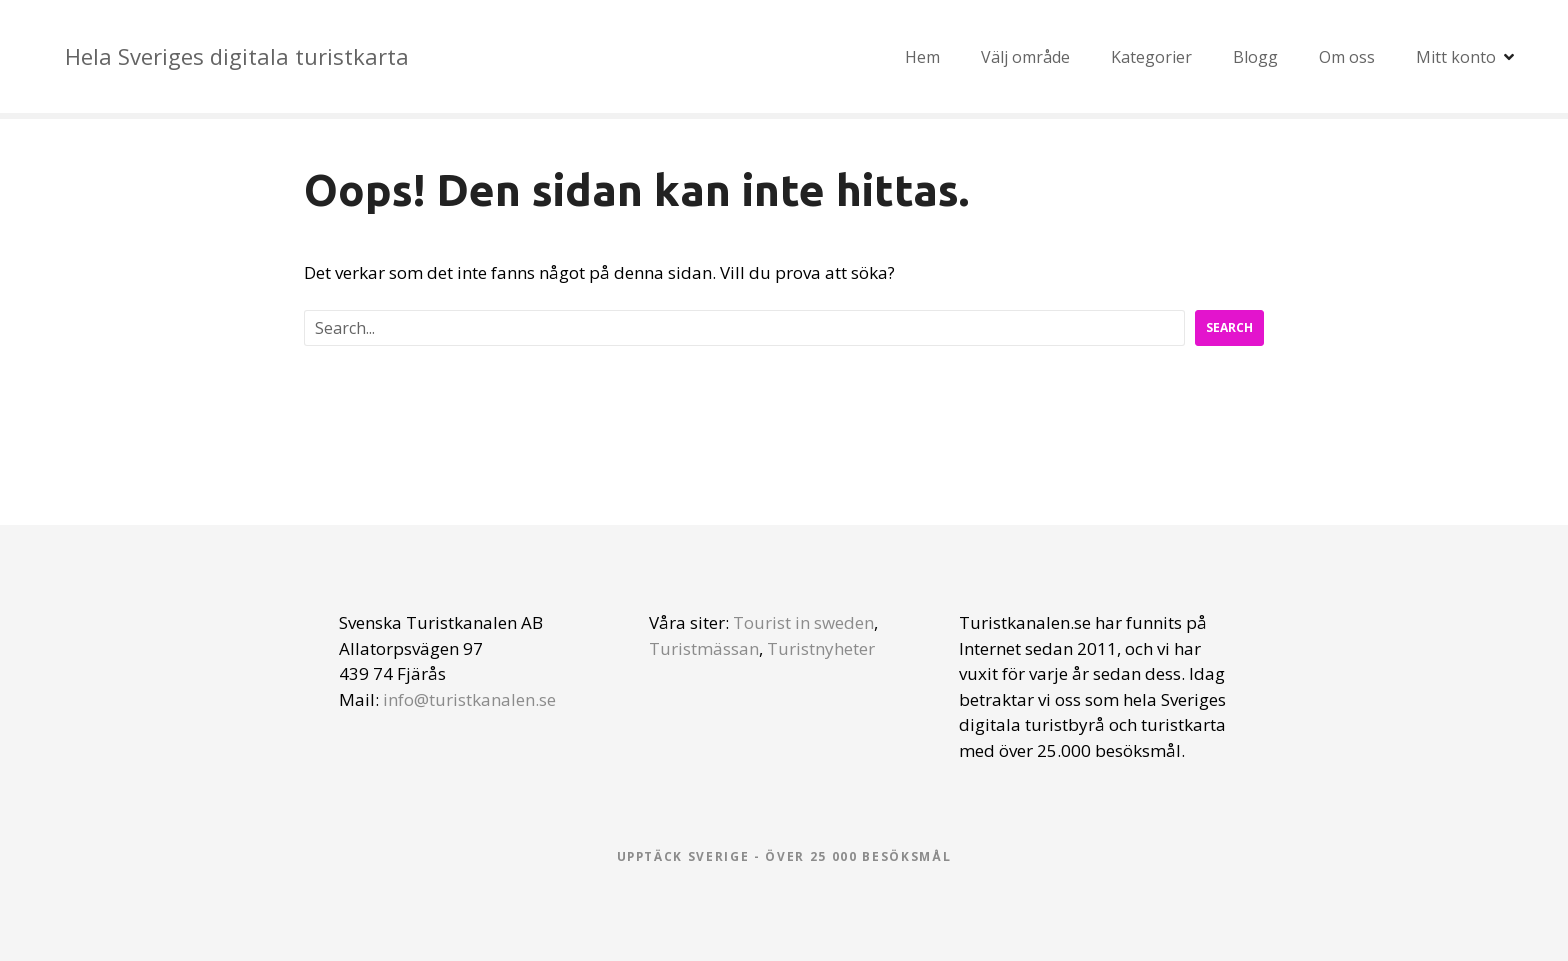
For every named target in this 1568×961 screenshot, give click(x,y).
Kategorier (1151, 57)
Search (1229, 327)
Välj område (1025, 57)
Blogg (1255, 57)
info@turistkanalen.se (469, 699)
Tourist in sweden (803, 622)
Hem (922, 57)
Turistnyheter (821, 648)
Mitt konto (1456, 57)
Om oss (1347, 57)
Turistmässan (704, 648)
